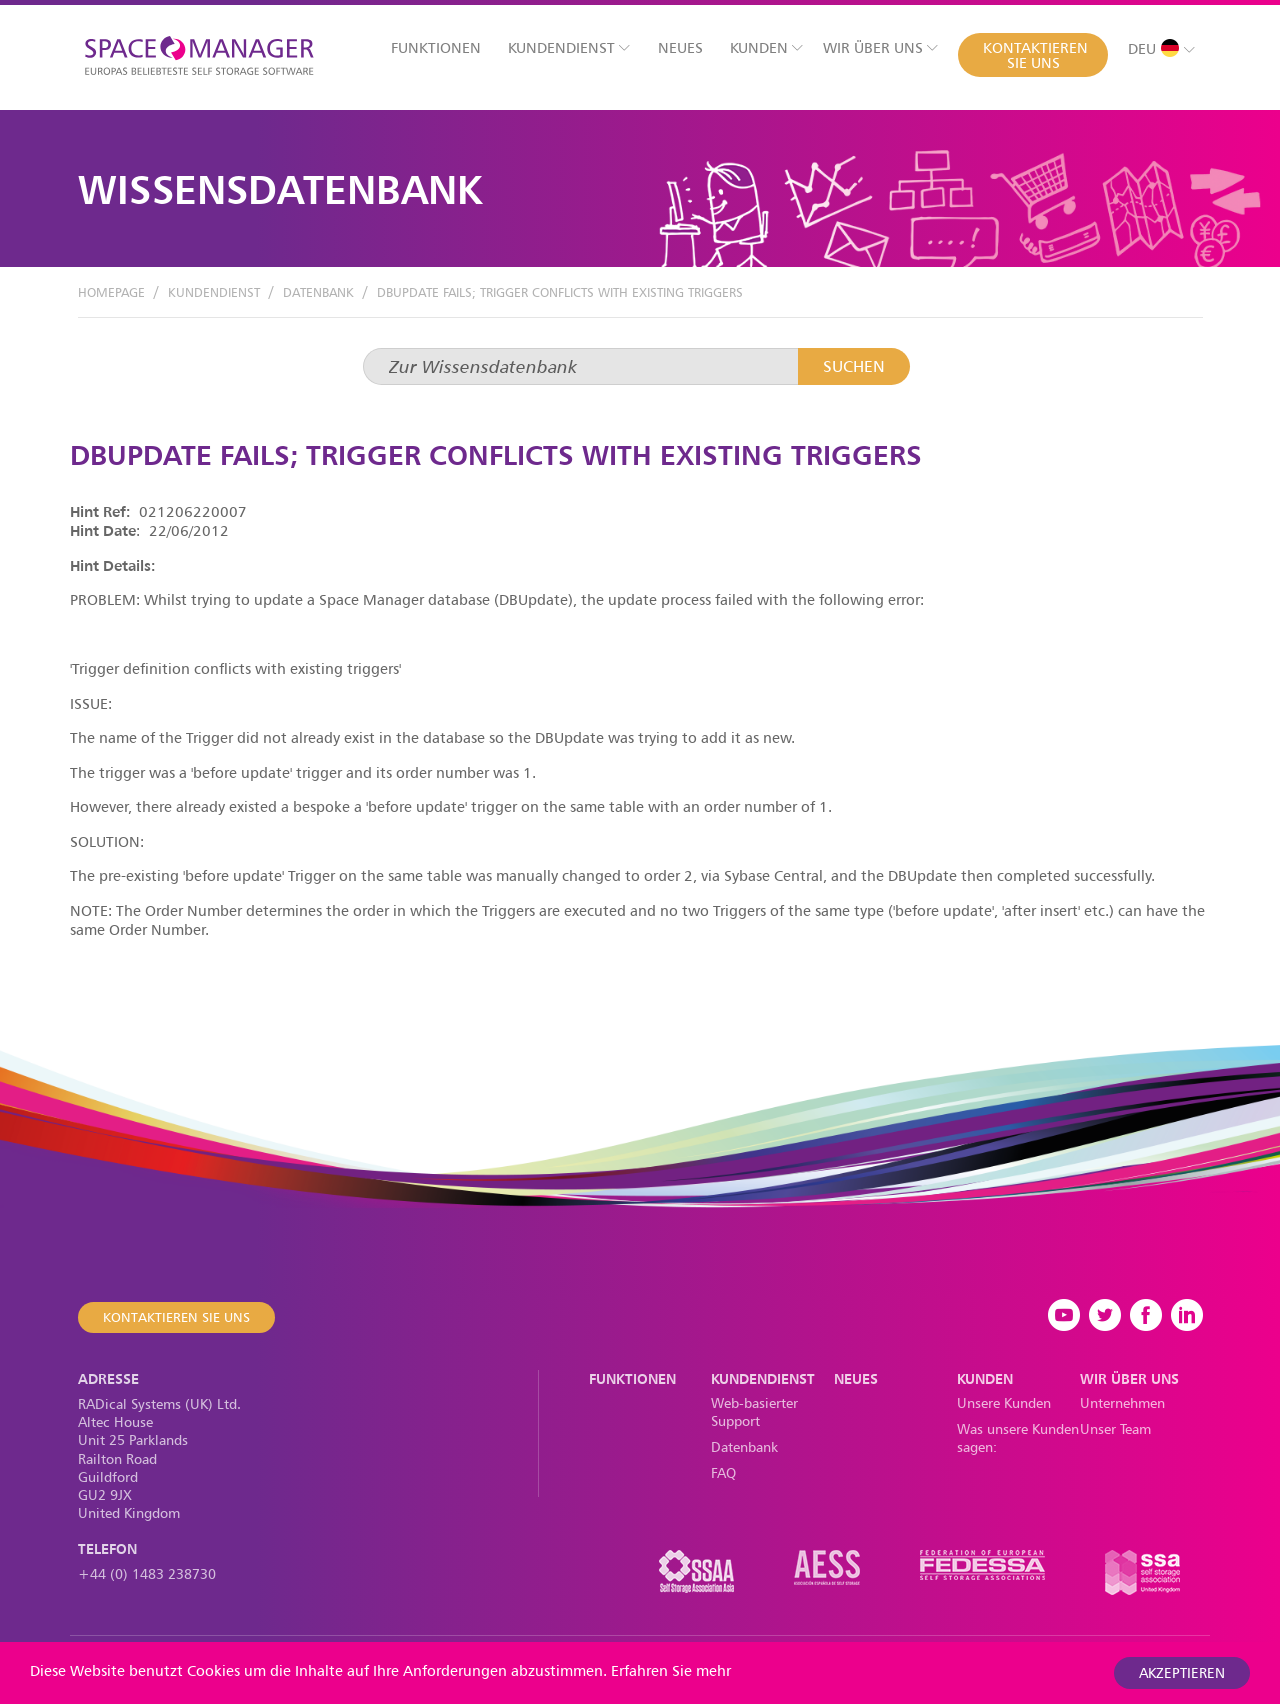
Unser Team (1115, 1428)
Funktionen (436, 47)
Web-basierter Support (754, 1411)
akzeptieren (1182, 1672)
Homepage (111, 292)
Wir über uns (880, 47)
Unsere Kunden (1004, 1402)
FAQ (723, 1472)
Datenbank (318, 292)
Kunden (766, 47)
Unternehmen (1122, 1402)
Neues (680, 47)
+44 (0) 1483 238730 (147, 1573)
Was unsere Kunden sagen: (1018, 1437)
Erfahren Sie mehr (671, 1670)
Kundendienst (569, 47)
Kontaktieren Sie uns (1035, 55)
